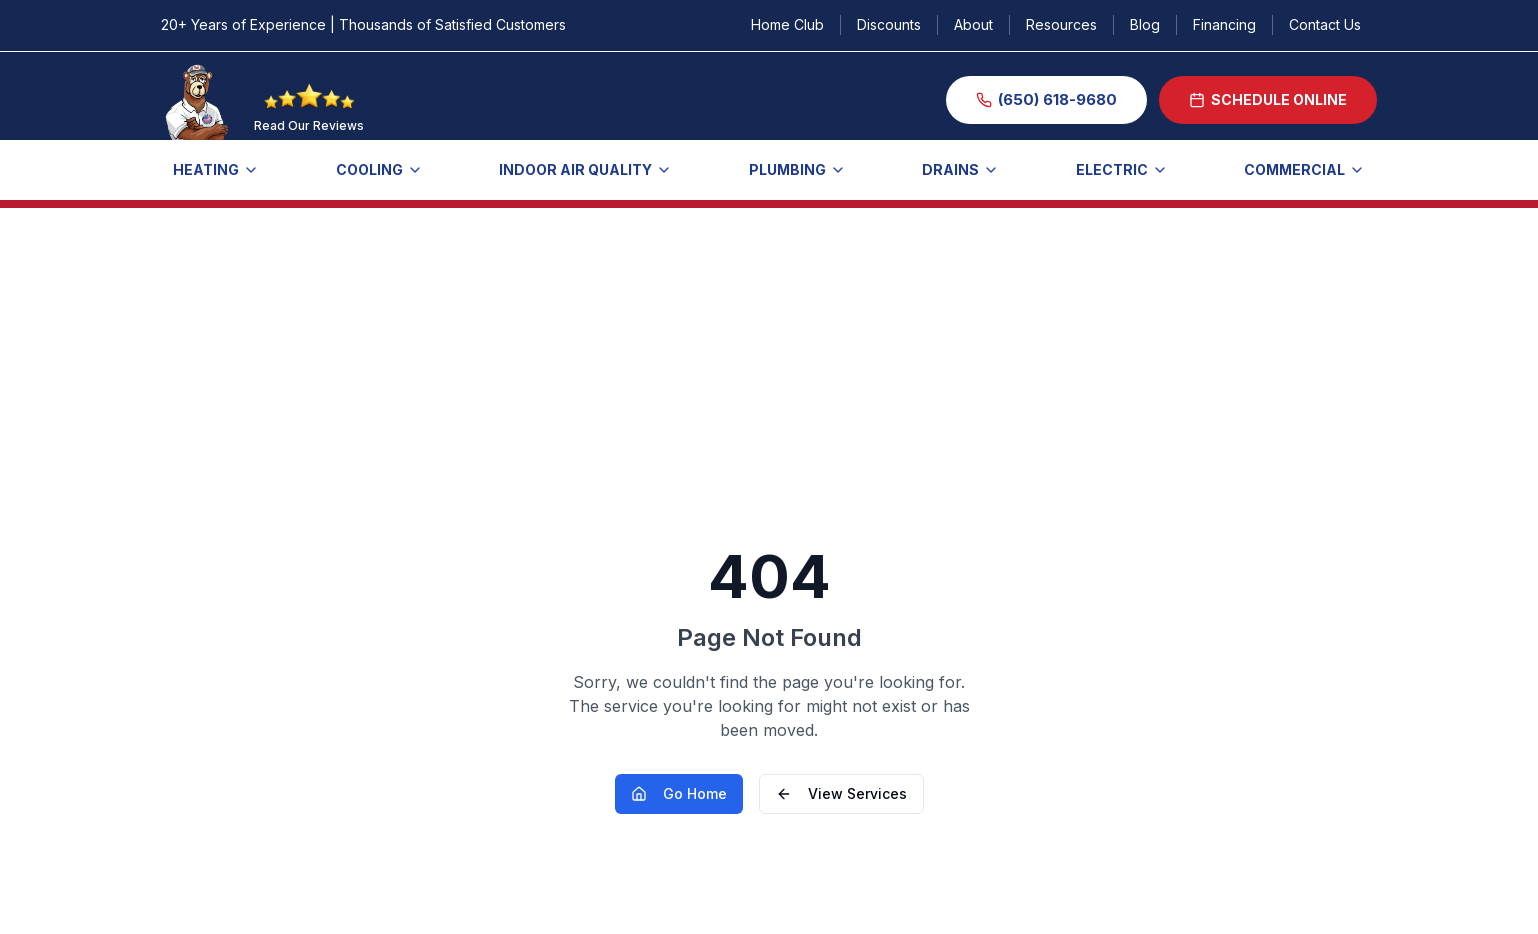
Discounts (889, 24)
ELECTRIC (1122, 169)
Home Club (787, 24)
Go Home (679, 793)
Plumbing (797, 169)
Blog (1145, 24)
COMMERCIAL (1304, 169)
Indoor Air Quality (585, 169)
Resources (1061, 24)
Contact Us (1325, 24)
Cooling (379, 169)
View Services (841, 793)
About (973, 24)
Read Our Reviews (309, 125)
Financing (1224, 24)
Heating (216, 169)
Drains (960, 169)
